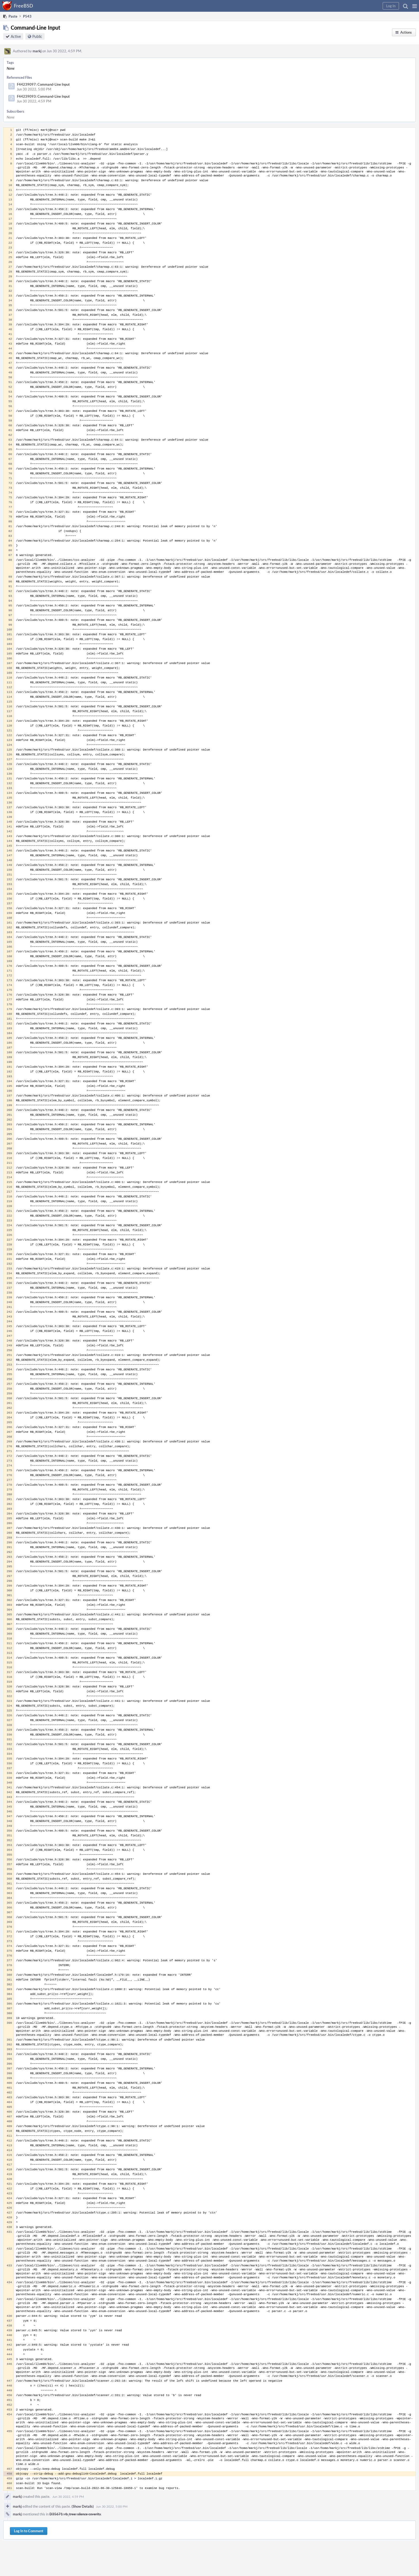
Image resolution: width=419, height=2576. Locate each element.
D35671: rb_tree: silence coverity (75, 2514)
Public (37, 36)
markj (37, 51)
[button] (414, 6)
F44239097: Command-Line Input (43, 84)
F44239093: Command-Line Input (43, 96)
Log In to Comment (28, 2530)
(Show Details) (83, 2506)
